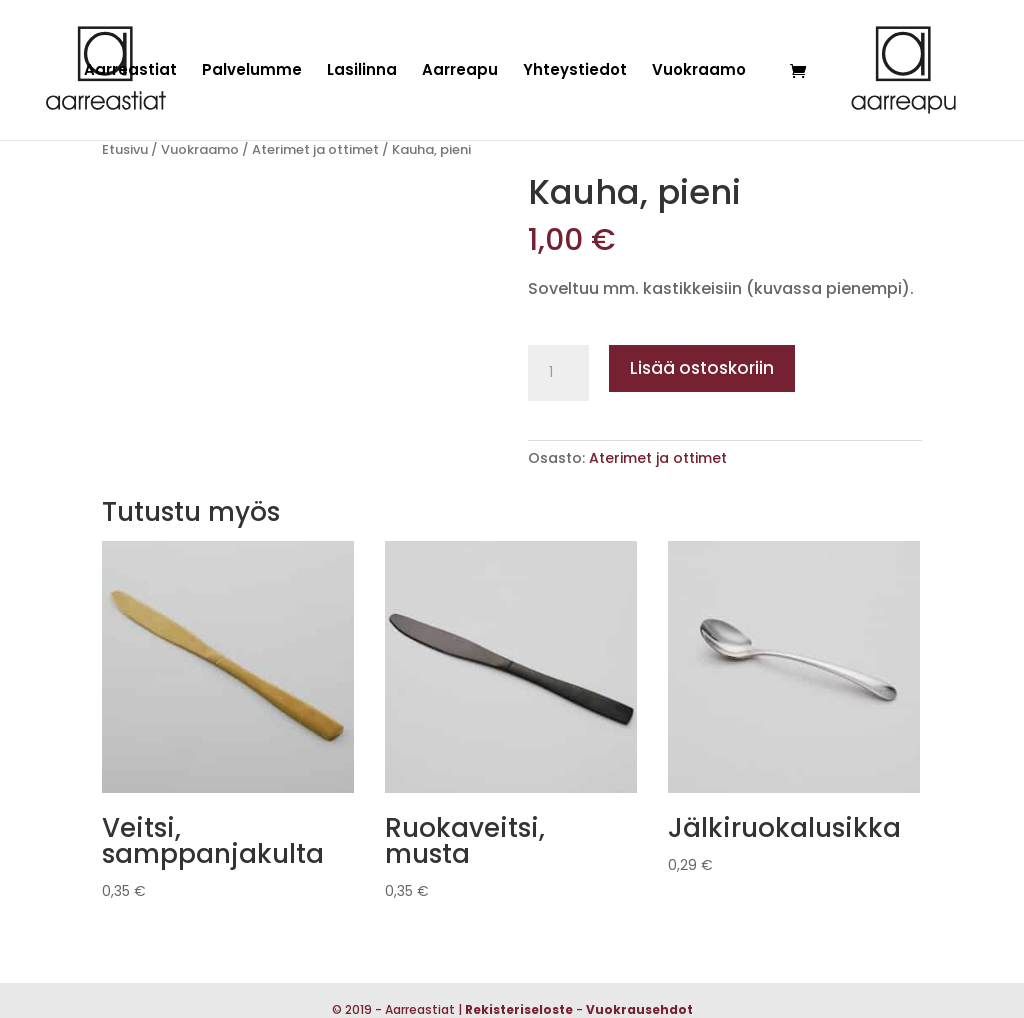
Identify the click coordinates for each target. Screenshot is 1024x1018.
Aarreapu (460, 71)
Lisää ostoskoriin (702, 368)
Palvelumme (252, 71)
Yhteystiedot (575, 71)
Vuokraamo (699, 71)
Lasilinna (362, 71)
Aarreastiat (130, 71)
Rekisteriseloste (519, 1009)
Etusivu (125, 149)
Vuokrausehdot (639, 1009)
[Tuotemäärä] (558, 373)
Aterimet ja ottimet (315, 149)
